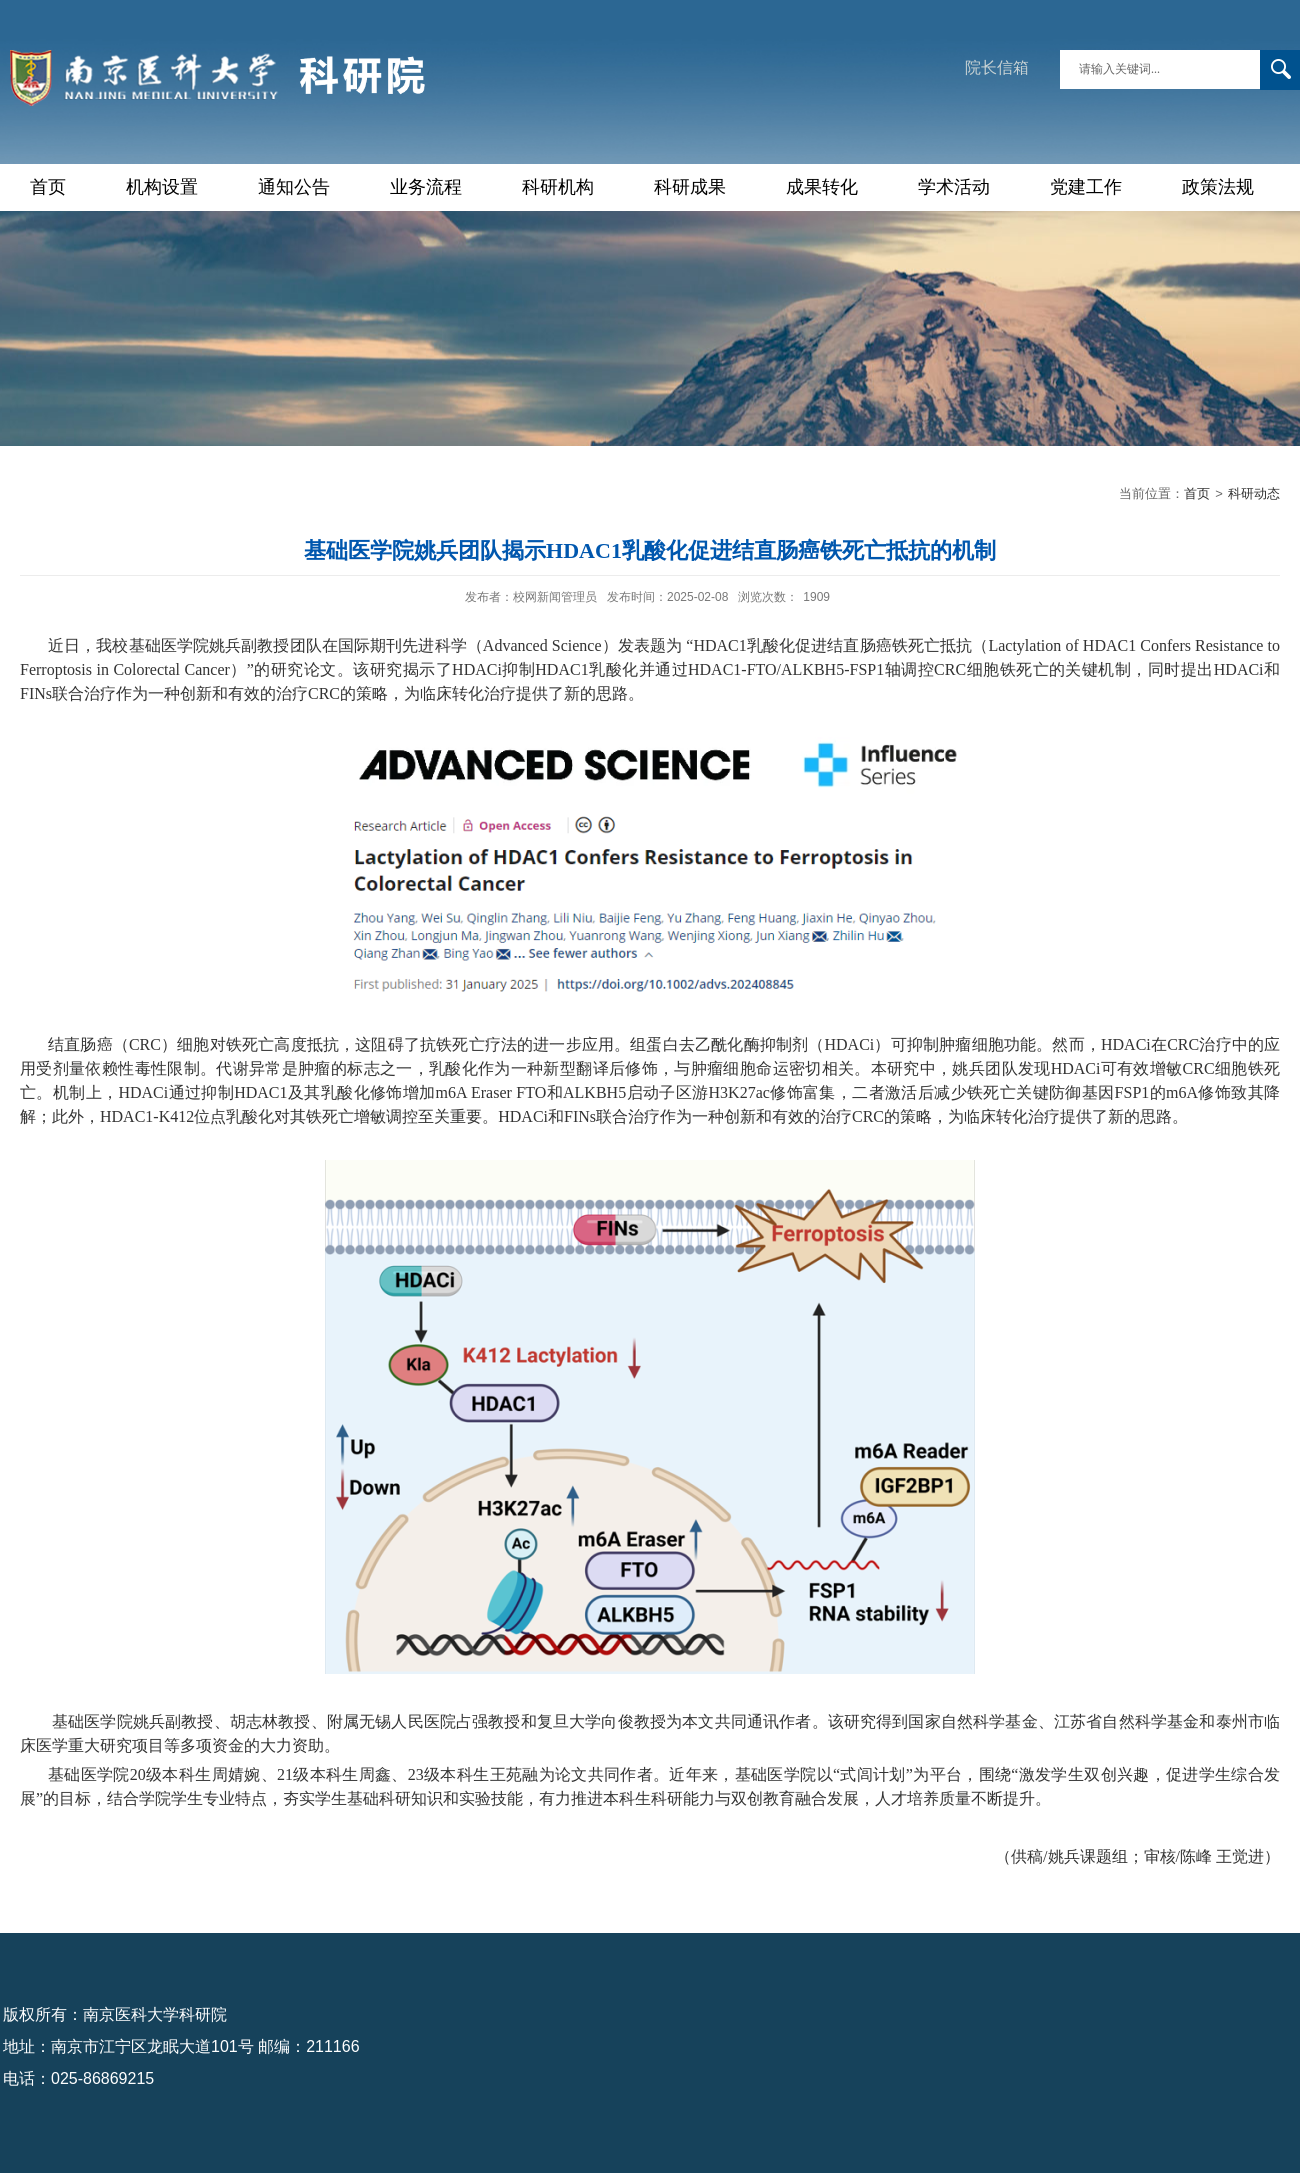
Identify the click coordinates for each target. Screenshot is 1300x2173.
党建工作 (1086, 187)
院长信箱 (997, 67)
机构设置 (162, 187)
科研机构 (558, 187)
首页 (48, 187)
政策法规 (1218, 187)
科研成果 (690, 187)
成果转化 (822, 187)
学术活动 (954, 187)
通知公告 (294, 187)
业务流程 (426, 187)
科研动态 (1254, 493)
